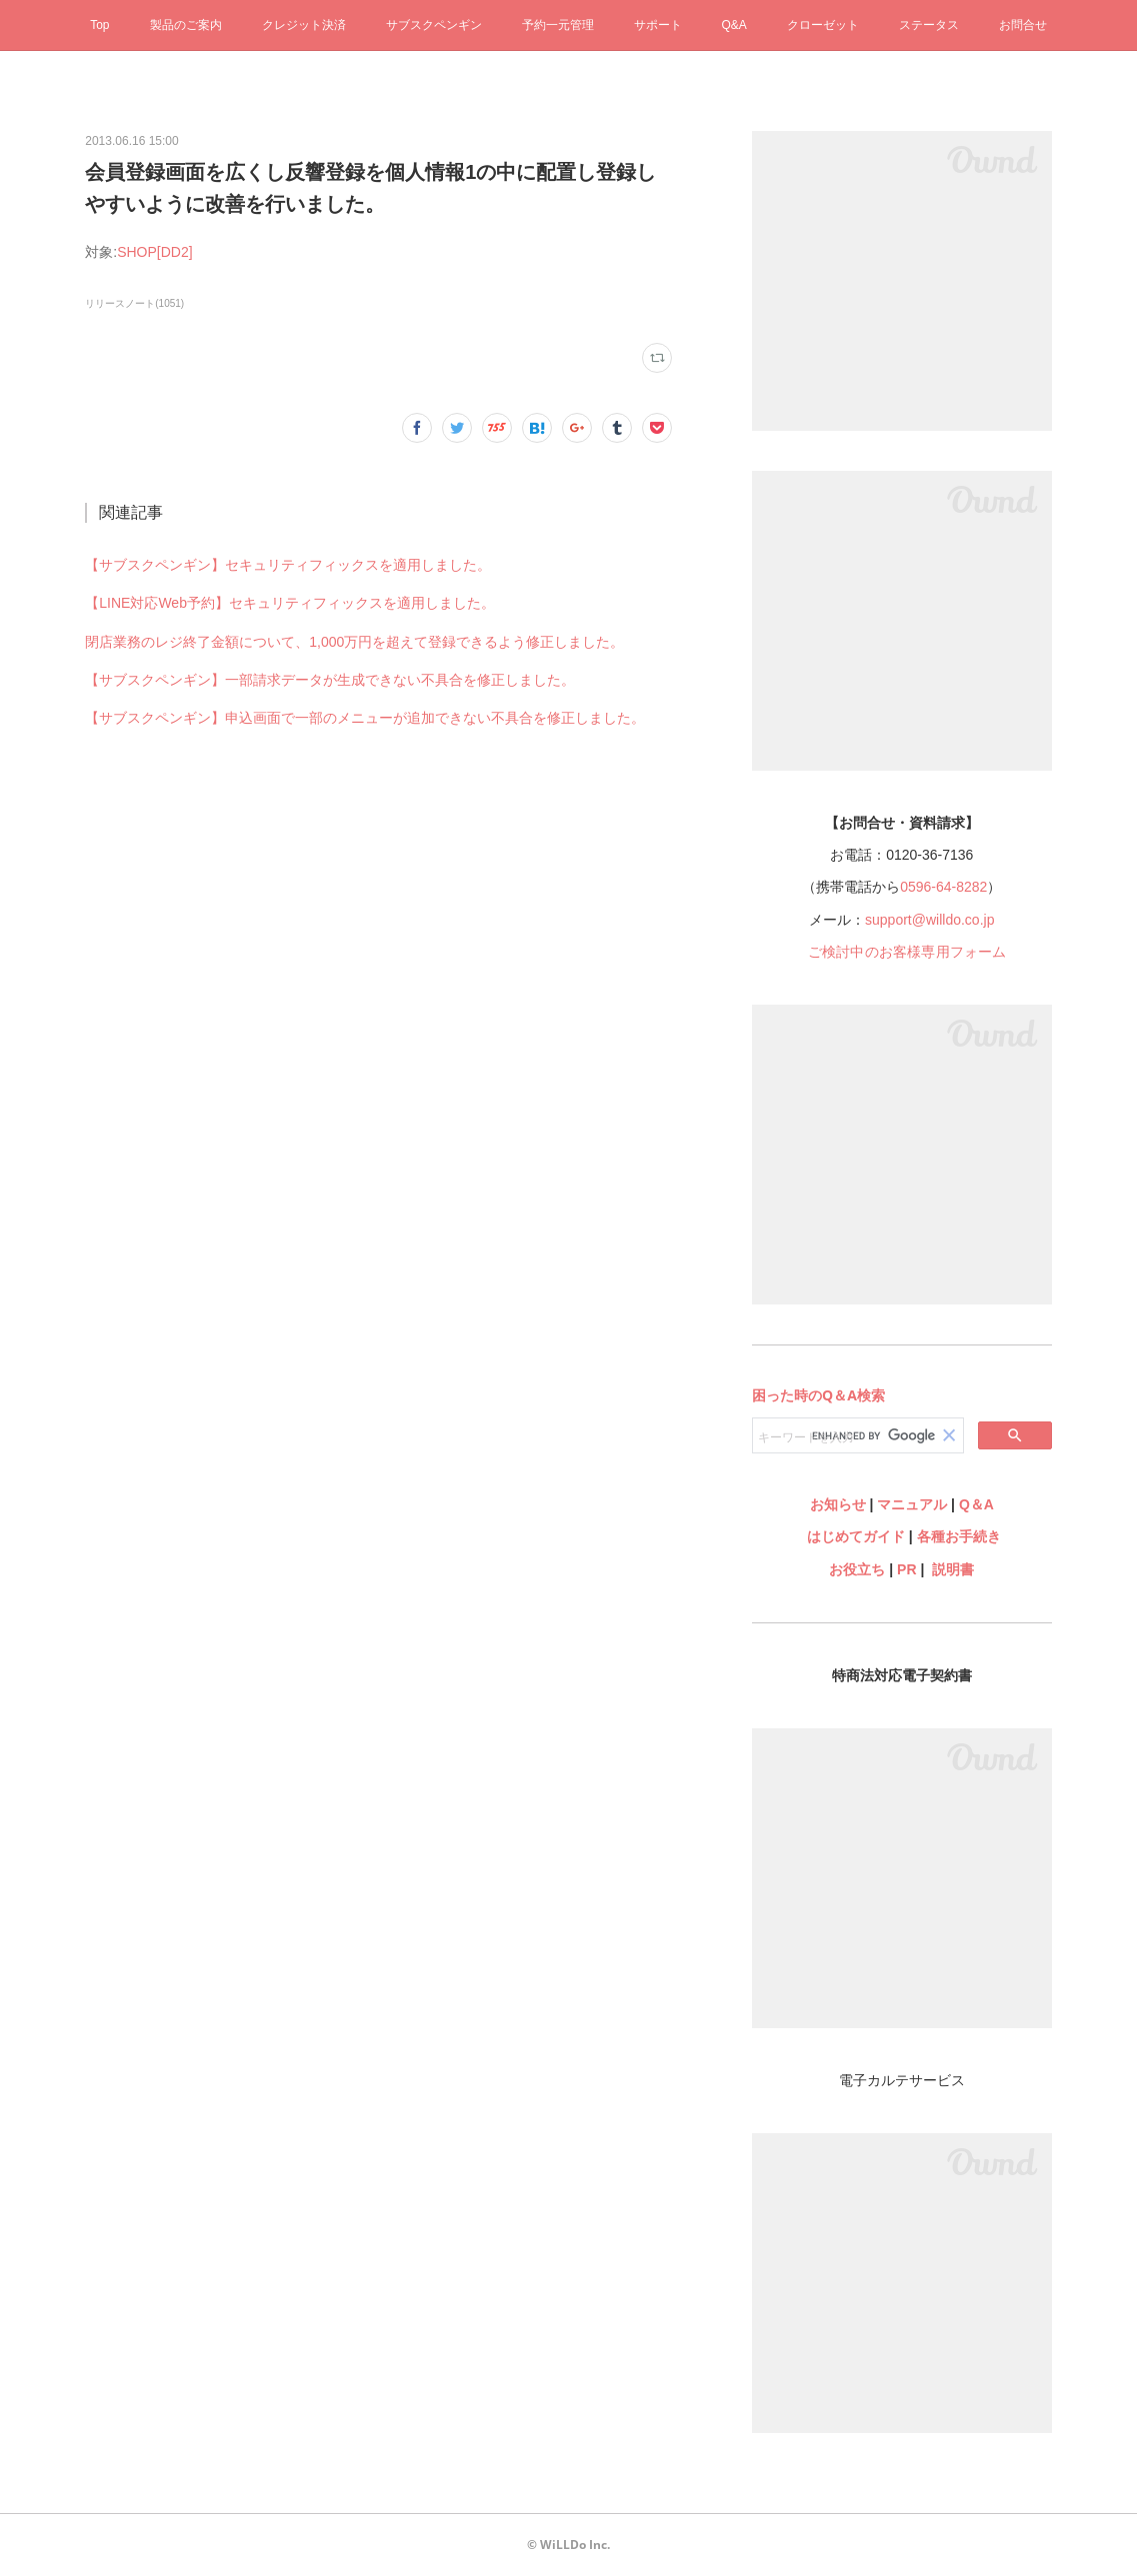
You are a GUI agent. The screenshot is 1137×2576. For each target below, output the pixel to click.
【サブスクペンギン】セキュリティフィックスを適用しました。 (288, 565)
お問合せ (1023, 25)
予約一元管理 (558, 25)
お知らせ (838, 1504)
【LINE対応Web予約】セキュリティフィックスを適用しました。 (290, 603)
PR (906, 1569)
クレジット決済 (304, 25)
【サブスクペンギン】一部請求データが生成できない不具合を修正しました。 (330, 680)
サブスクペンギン (434, 25)
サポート (658, 25)
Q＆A (976, 1504)
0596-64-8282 (943, 887)
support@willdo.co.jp (929, 920)
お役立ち (857, 1569)
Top (99, 25)
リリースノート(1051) (134, 303)
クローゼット (823, 25)
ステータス (929, 25)
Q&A (734, 25)
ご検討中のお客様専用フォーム (907, 952)
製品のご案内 (186, 25)
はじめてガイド (854, 1536)
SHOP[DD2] (154, 252)
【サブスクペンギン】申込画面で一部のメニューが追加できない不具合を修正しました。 (365, 718)
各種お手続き (959, 1536)
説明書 (953, 1569)
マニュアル (912, 1504)
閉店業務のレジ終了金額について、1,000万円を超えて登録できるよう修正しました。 (354, 642)
